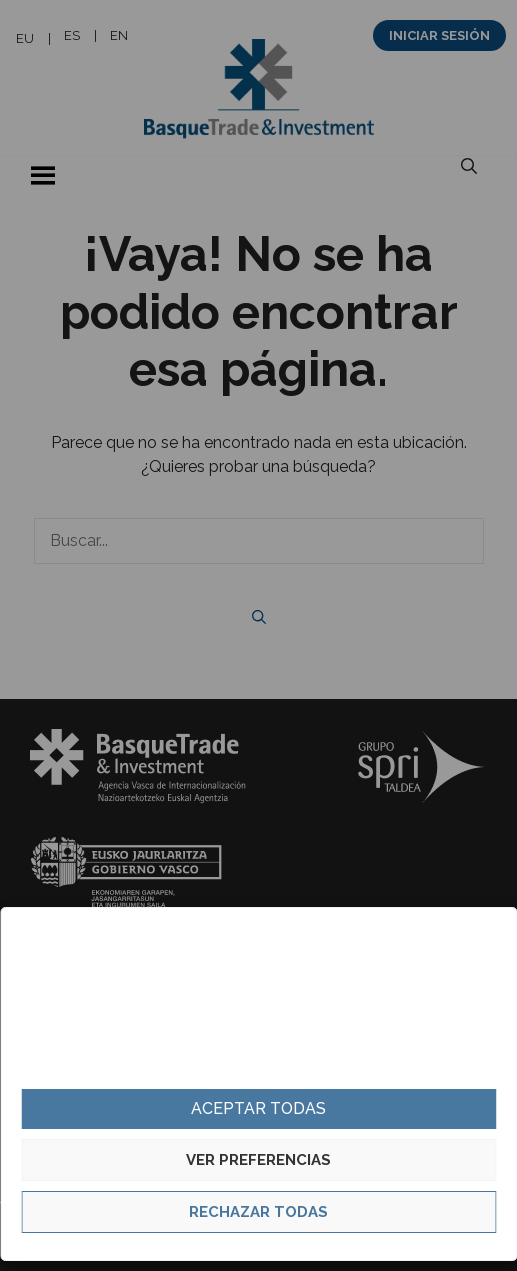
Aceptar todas (258, 1108)
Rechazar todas (258, 1212)
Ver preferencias (258, 1160)
